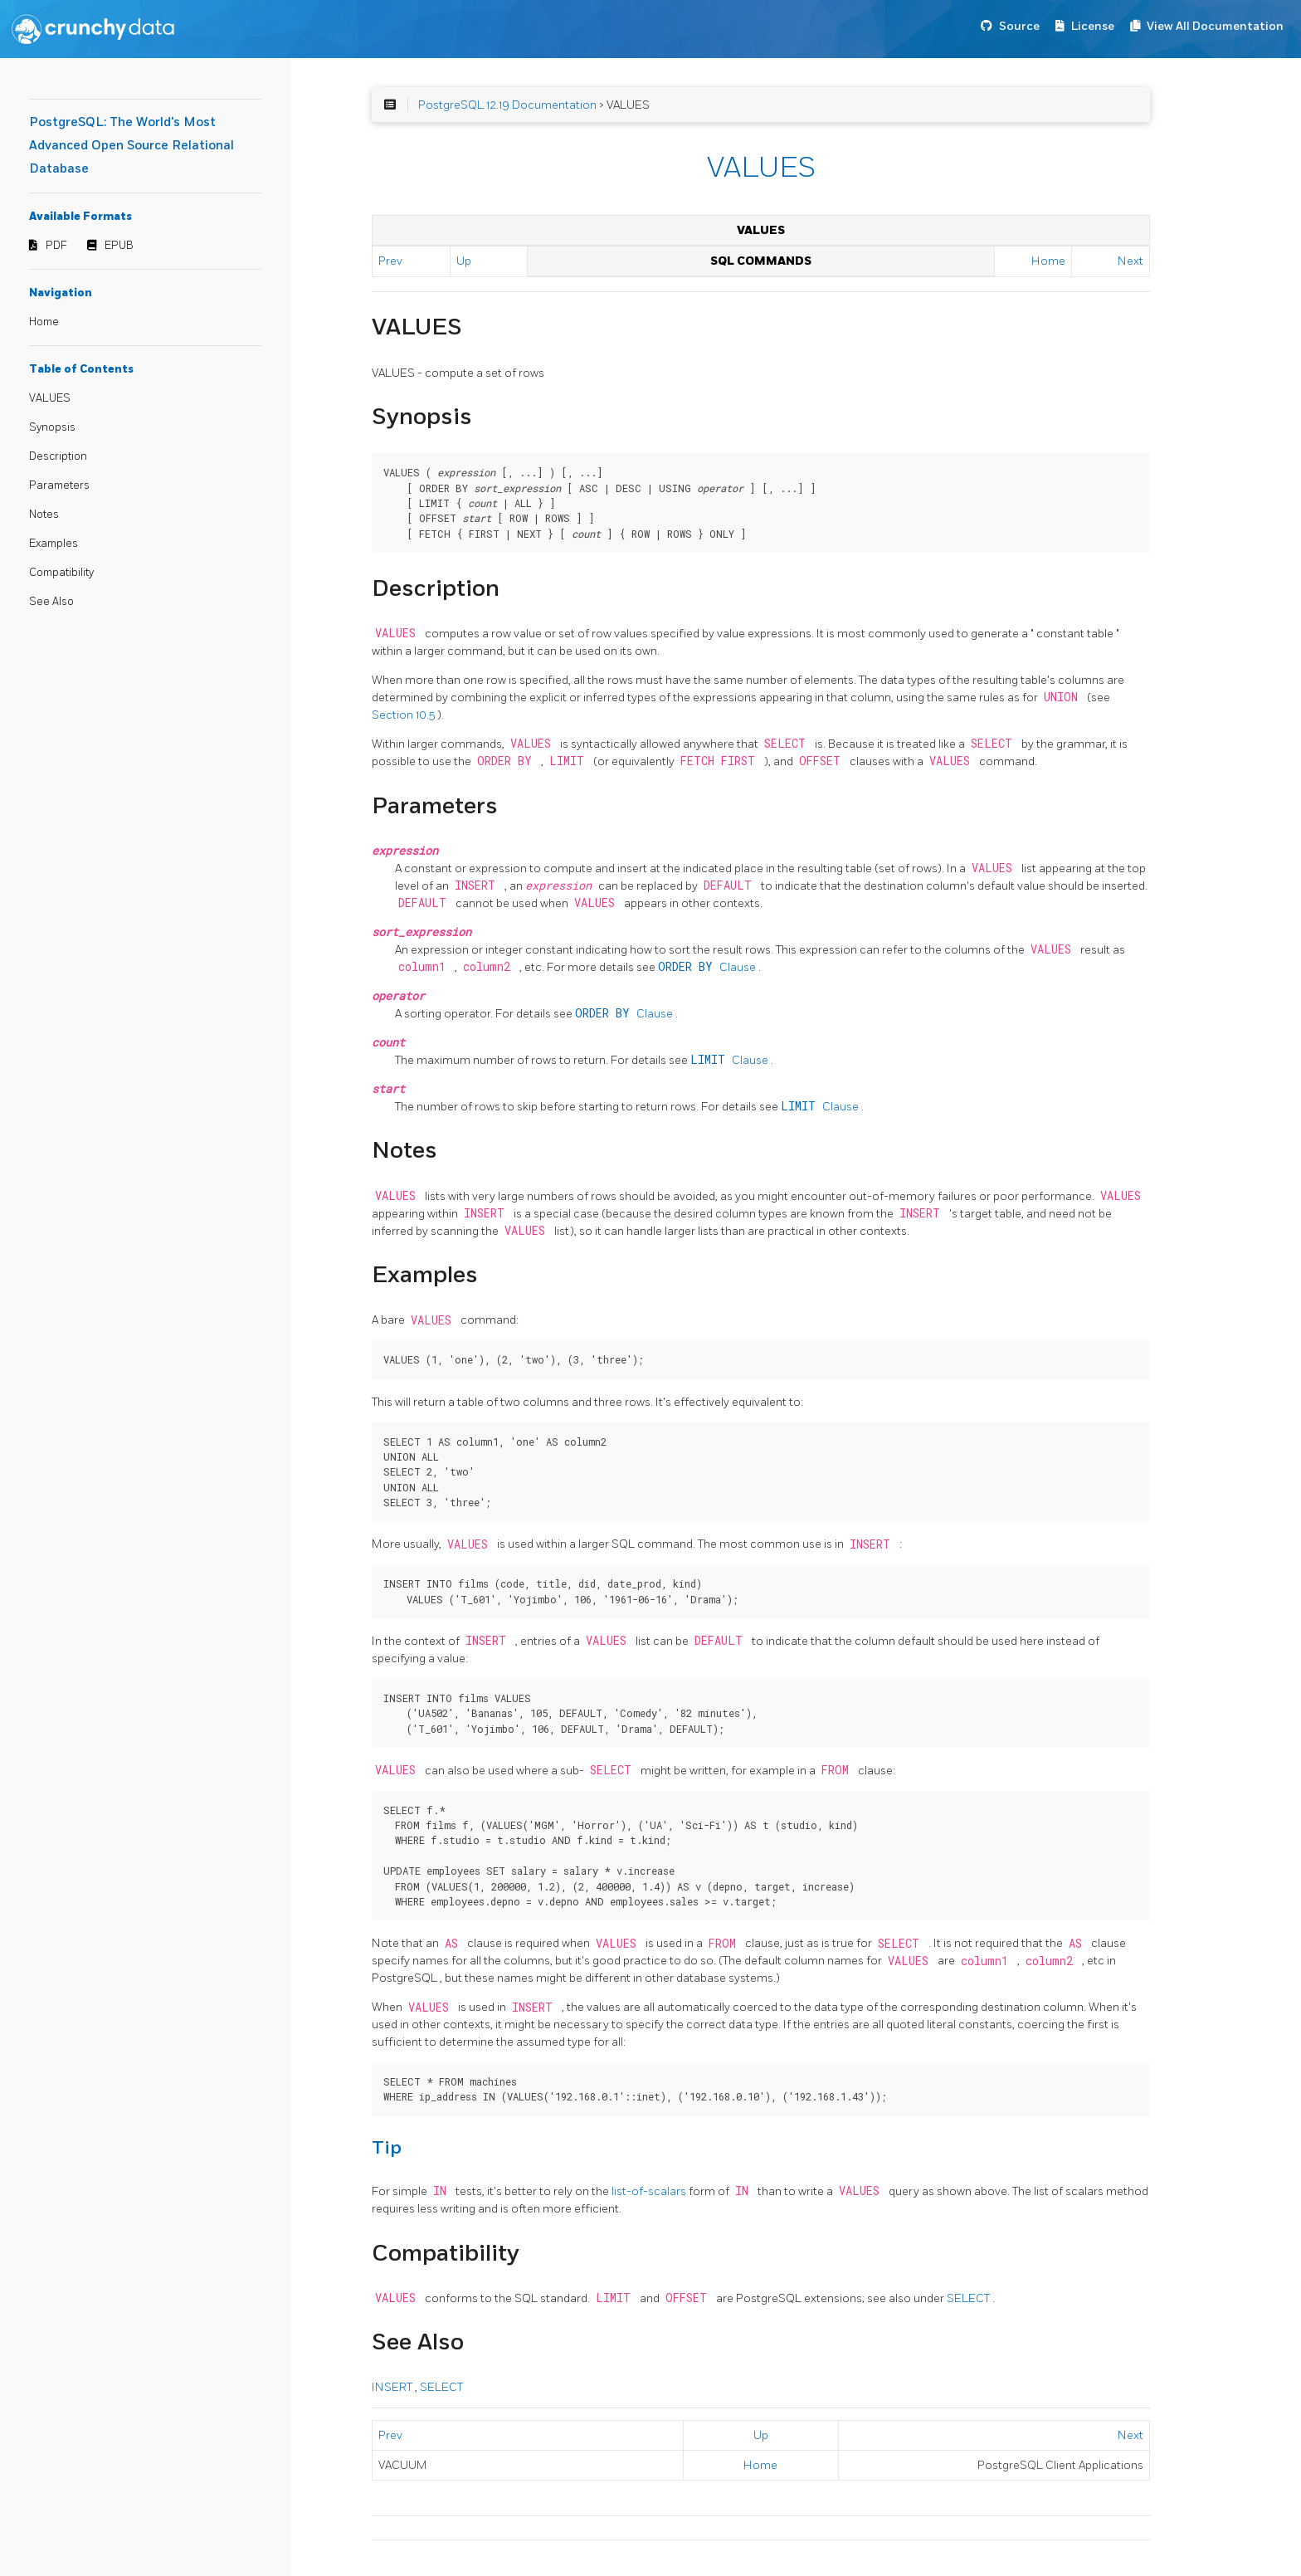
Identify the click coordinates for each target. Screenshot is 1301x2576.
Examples (53, 543)
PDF (56, 245)
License (1092, 26)
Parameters (59, 485)
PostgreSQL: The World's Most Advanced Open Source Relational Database (131, 146)
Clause (708, 967)
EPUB (119, 245)
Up (463, 261)
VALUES (50, 398)
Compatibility (61, 572)
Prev (390, 261)
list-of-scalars (650, 2191)
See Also (51, 601)
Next (1130, 261)
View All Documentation (1215, 26)
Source (1019, 26)
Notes (44, 514)
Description (58, 456)
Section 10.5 (404, 715)
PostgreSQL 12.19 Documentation (507, 105)
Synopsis (52, 427)
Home (44, 322)
